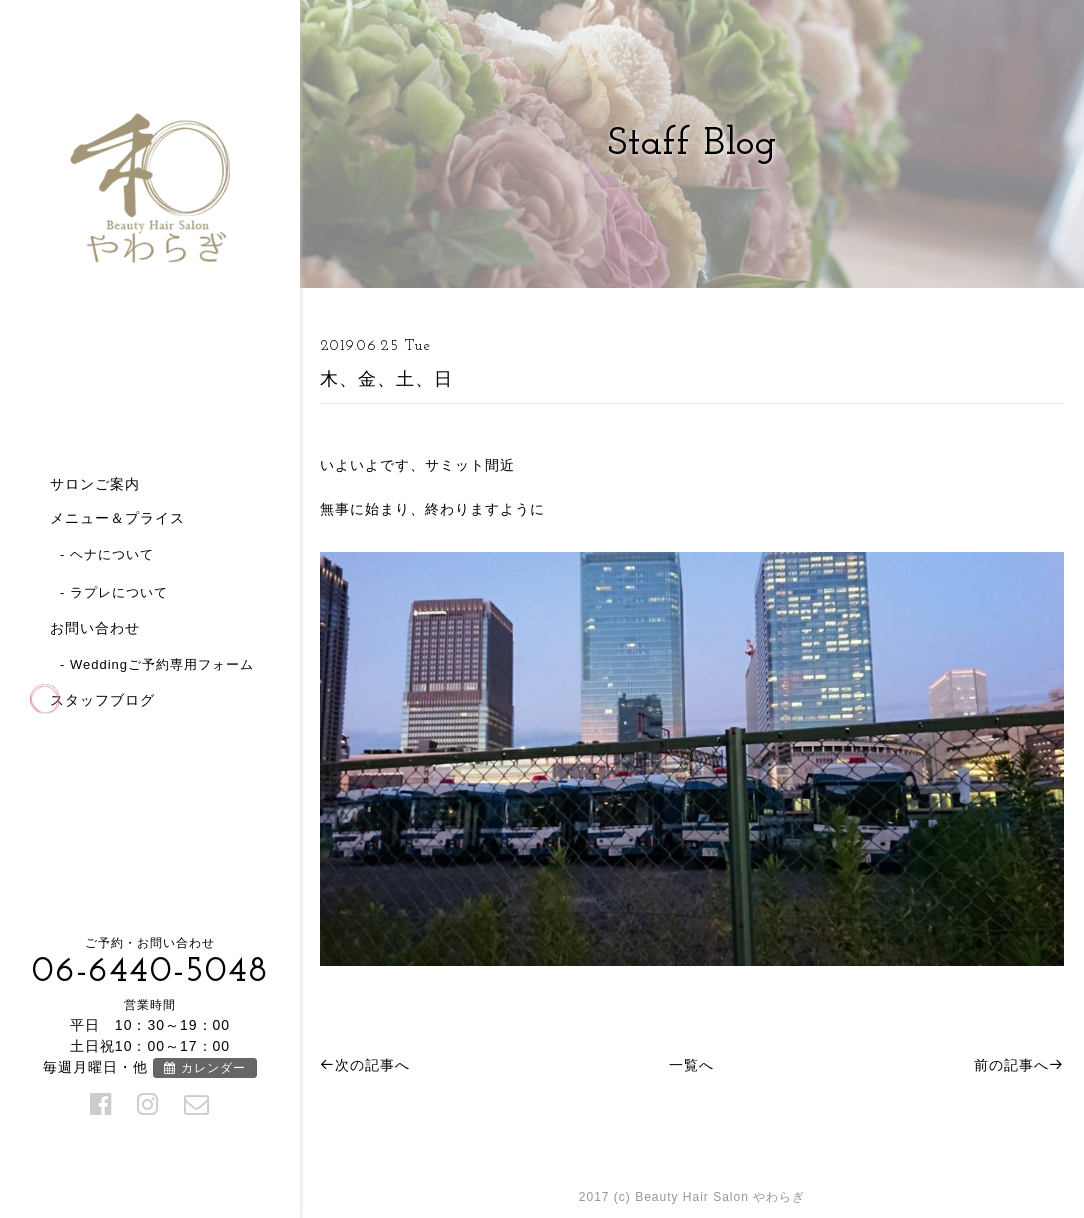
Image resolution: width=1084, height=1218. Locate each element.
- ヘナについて (107, 554)
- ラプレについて (114, 592)
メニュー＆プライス (117, 518)
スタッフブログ (102, 700)
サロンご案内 (95, 484)
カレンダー (204, 1068)
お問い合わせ (95, 628)
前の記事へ (1019, 1065)
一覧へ (691, 1065)
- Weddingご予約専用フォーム (157, 664)
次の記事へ (365, 1065)
